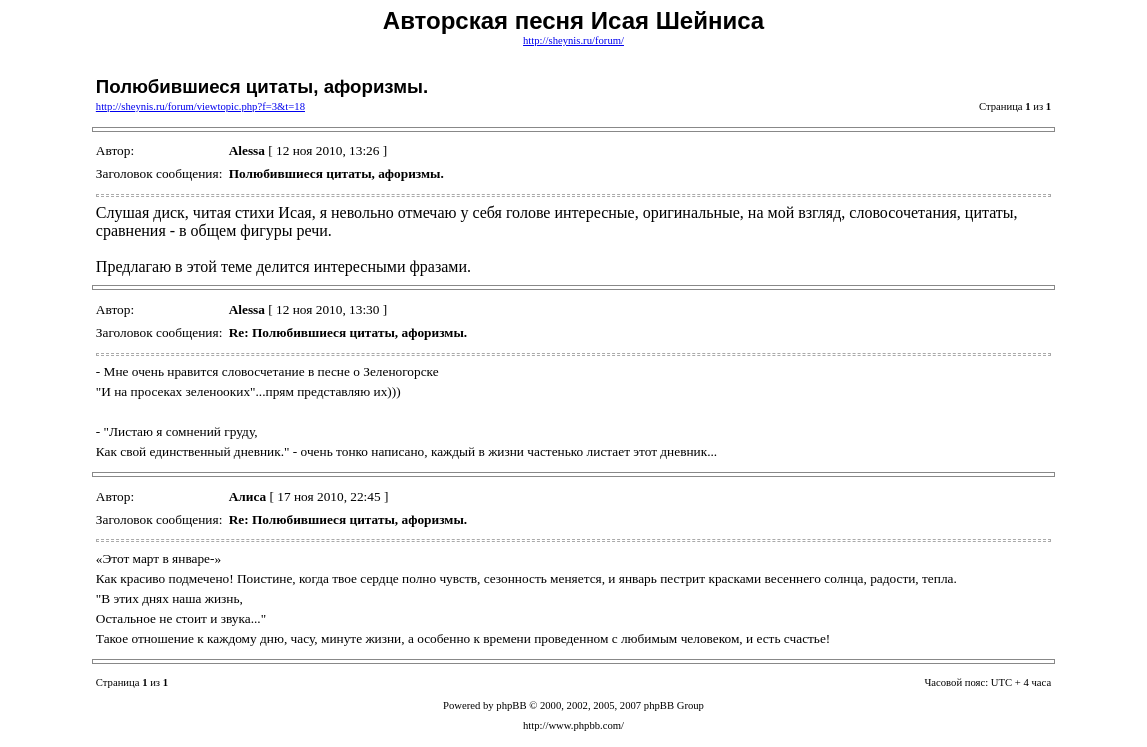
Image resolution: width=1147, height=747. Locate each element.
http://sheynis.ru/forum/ (573, 40)
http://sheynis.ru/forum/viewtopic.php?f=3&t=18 (200, 106)
